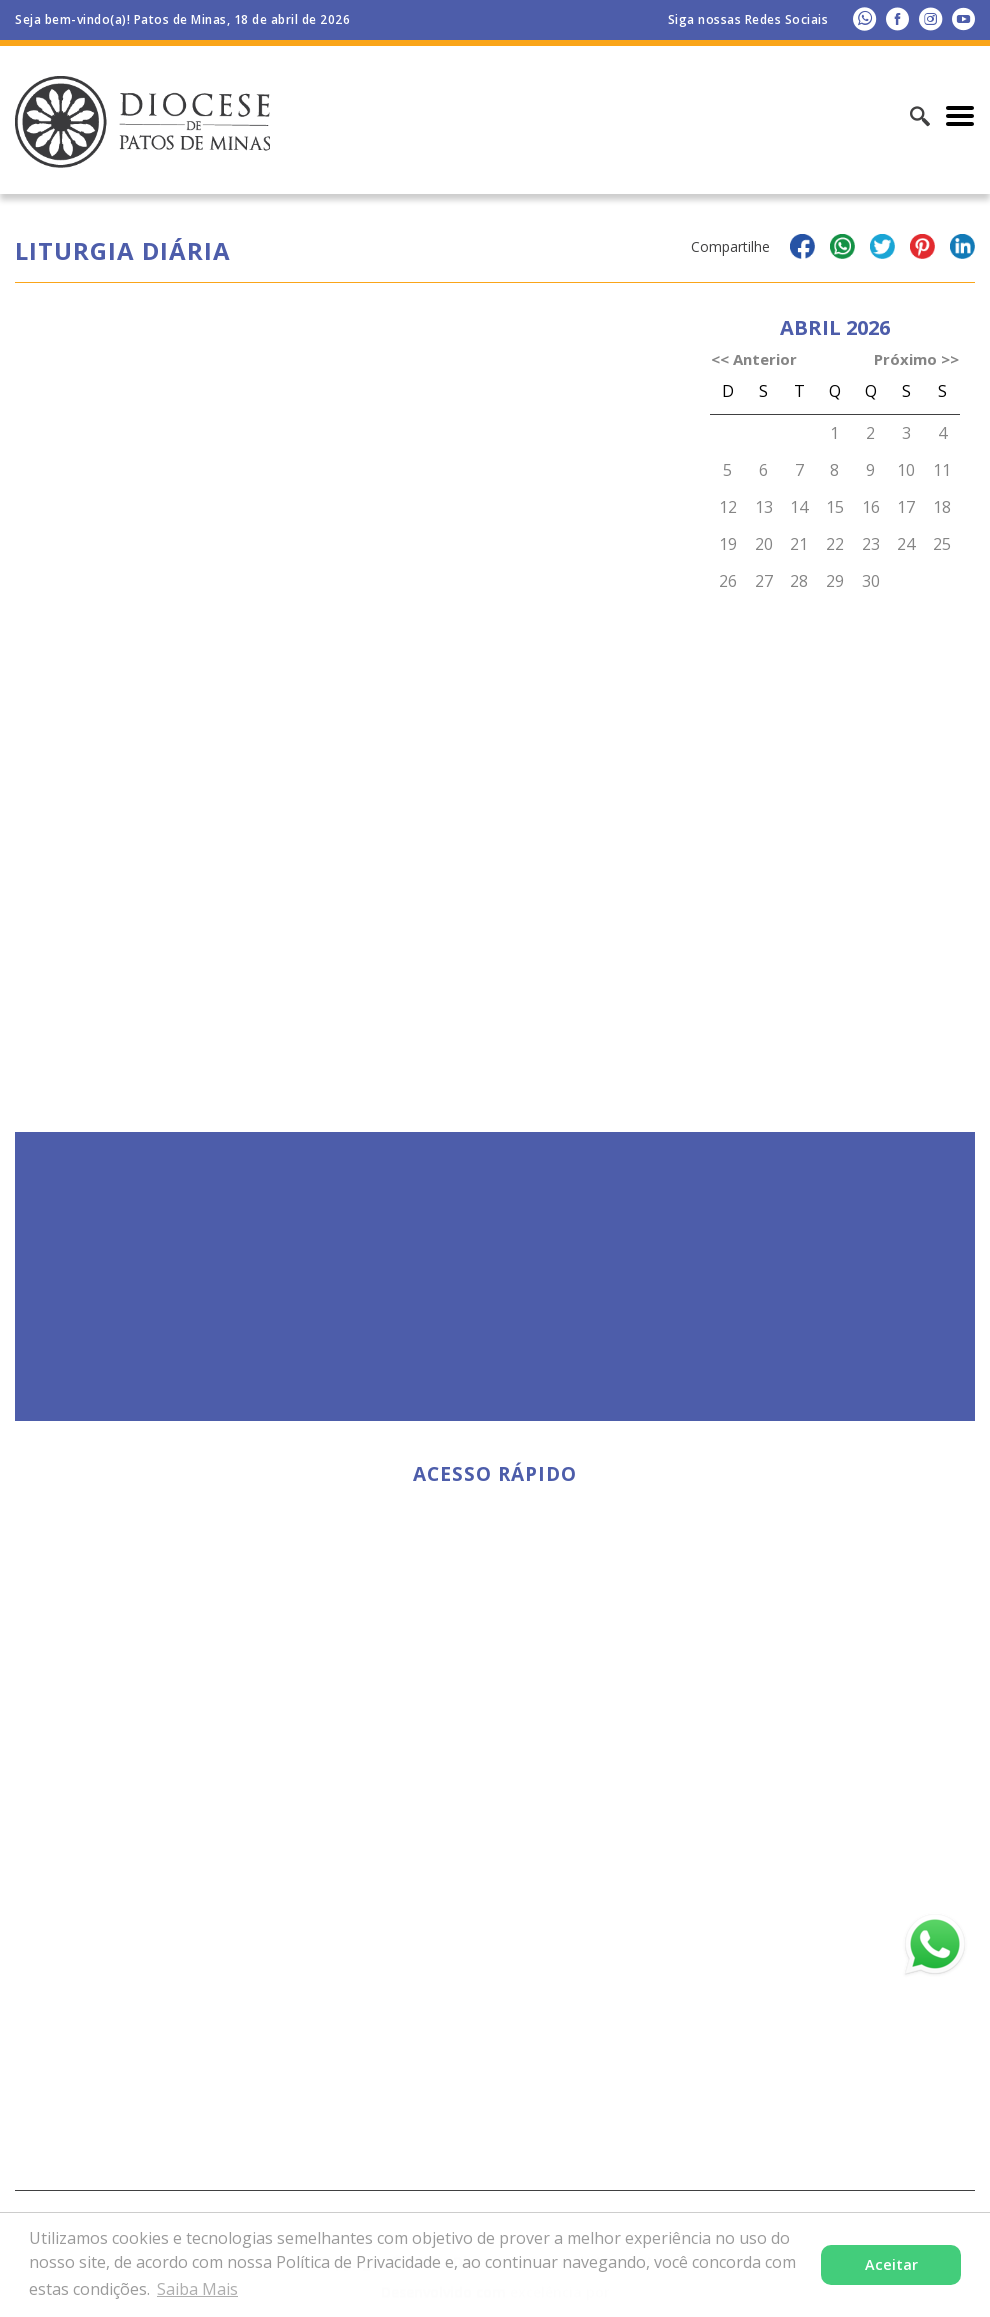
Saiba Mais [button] (197, 2289)
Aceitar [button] (891, 2264)
